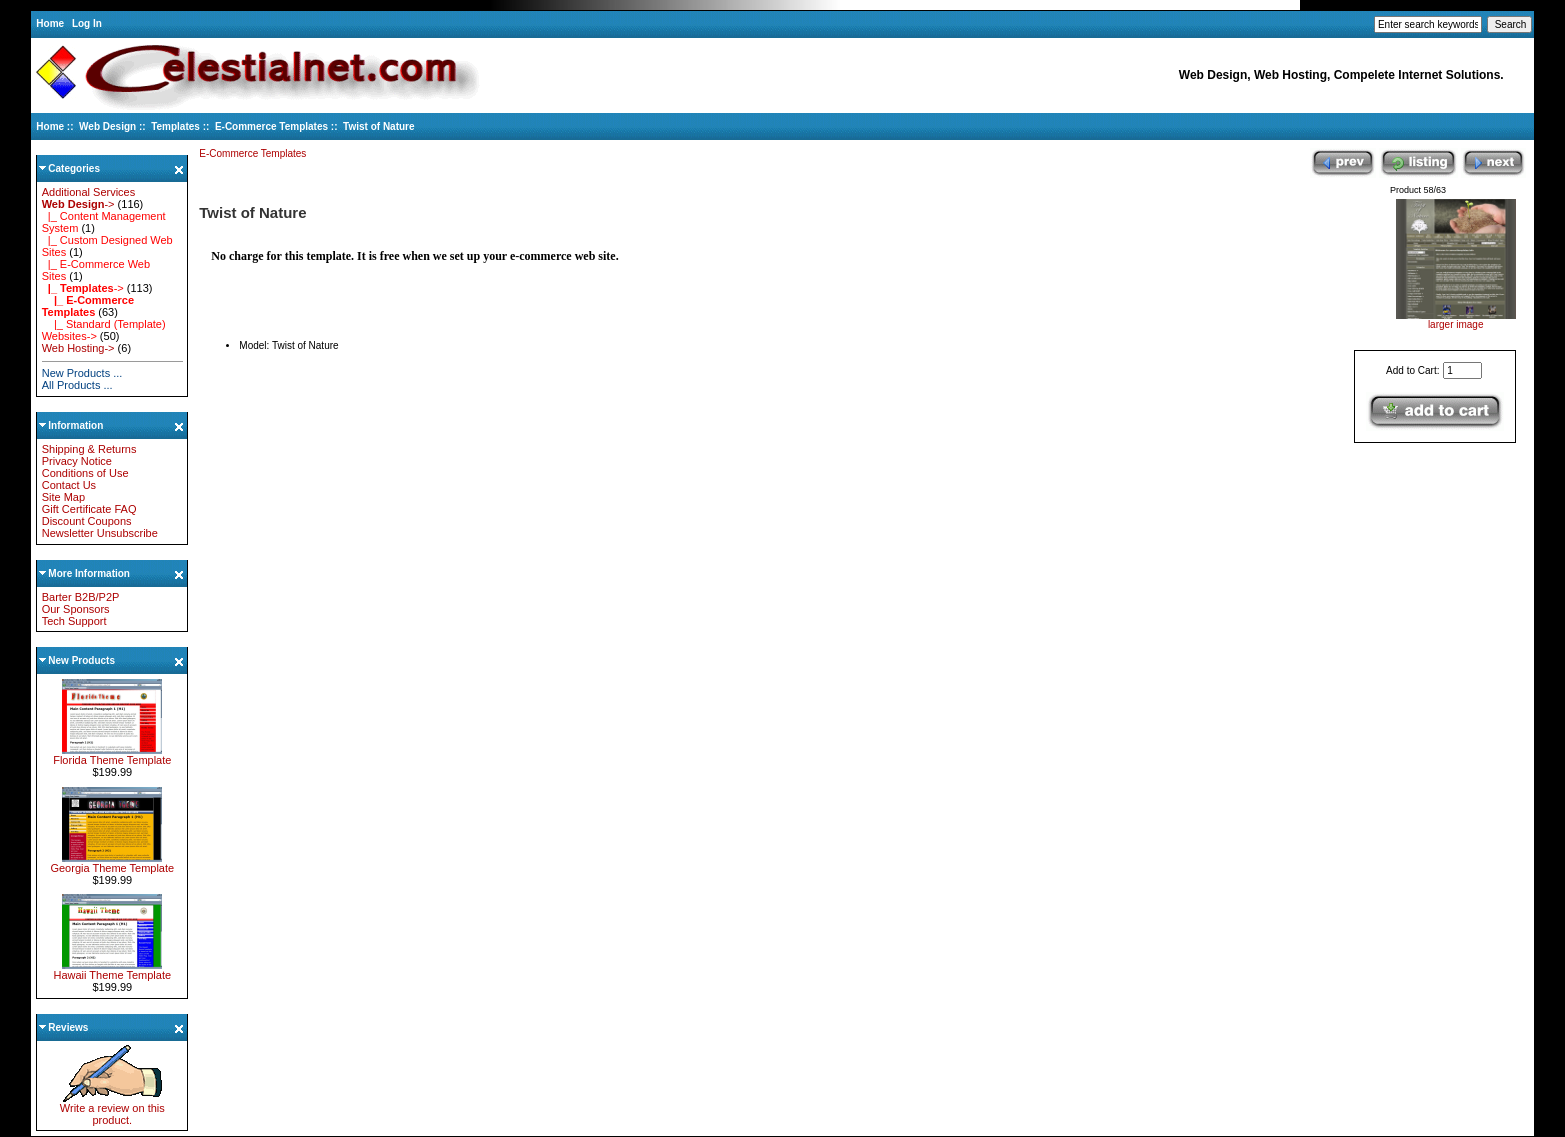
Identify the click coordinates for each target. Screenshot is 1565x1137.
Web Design (107, 126)
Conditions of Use (85, 473)
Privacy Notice (77, 461)
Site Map (63, 497)
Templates (175, 126)
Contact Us (69, 485)
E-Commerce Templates (271, 126)
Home (50, 23)
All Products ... (77, 385)
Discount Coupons (87, 521)
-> (78, 204)
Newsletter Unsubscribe (100, 533)
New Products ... (82, 373)
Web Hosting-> (78, 348)
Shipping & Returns (89, 449)
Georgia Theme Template (112, 863)
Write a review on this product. (112, 1109)
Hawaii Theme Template (112, 970)
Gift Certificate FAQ (89, 509)
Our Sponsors (76, 609)
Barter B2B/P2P (81, 597)
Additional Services (89, 192)
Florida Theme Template (112, 755)
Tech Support (74, 621)
